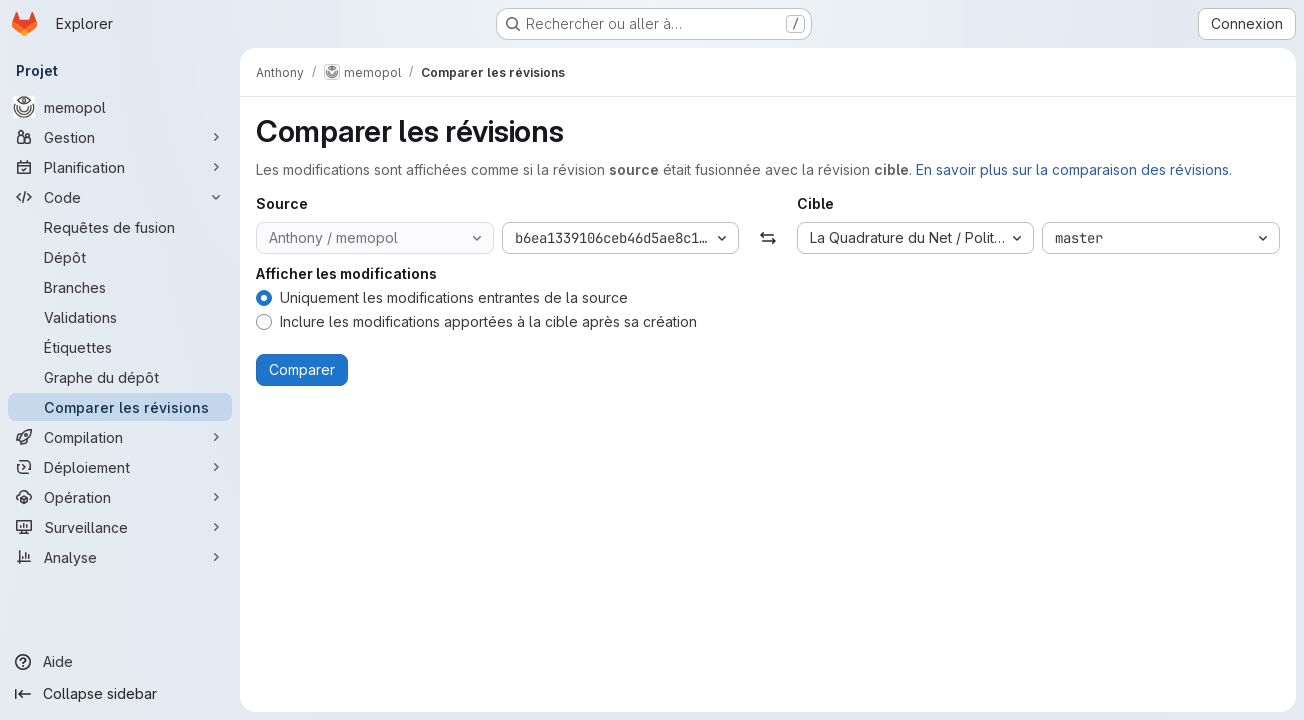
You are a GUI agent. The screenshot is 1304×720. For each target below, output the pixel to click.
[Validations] (120, 317)
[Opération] (120, 497)
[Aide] (120, 662)
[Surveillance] (120, 527)
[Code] (120, 197)
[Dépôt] (120, 257)
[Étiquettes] (120, 347)
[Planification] (120, 167)
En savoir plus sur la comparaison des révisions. (1074, 169)
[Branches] (120, 287)
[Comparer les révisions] (120, 407)
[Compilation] (120, 437)
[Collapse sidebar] (120, 694)
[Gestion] (120, 137)
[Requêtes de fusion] (120, 227)
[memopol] (120, 107)
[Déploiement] (120, 467)
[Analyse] (120, 557)
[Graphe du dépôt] (120, 377)
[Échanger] (767, 238)
